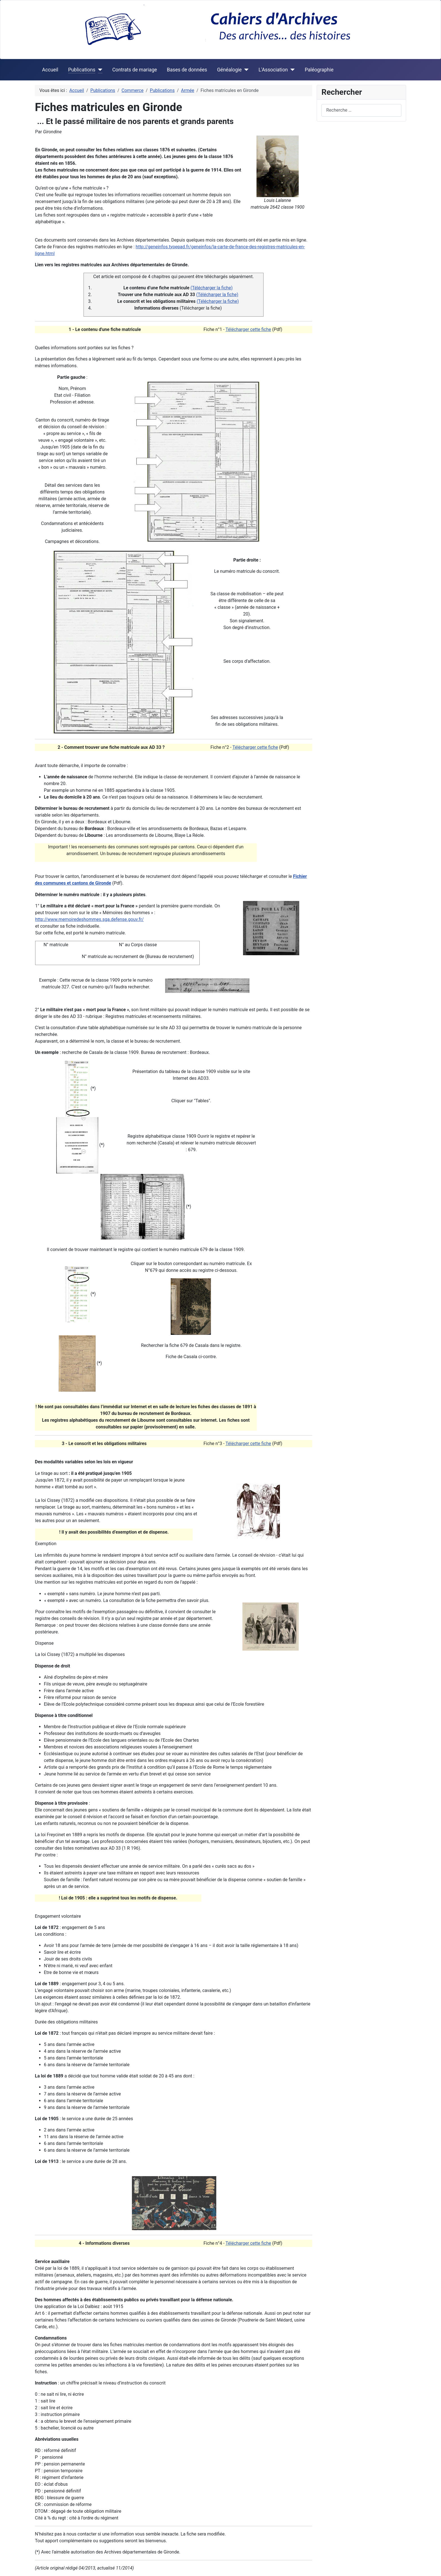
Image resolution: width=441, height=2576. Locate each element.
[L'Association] (291, 69)
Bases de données (187, 70)
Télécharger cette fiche (248, 329)
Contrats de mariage (134, 70)
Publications (81, 70)
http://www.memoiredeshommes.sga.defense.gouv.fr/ (89, 919)
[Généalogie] (245, 69)
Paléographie (319, 70)
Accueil (50, 70)
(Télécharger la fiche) (211, 287)
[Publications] (98, 69)
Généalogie (229, 70)
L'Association (273, 70)
